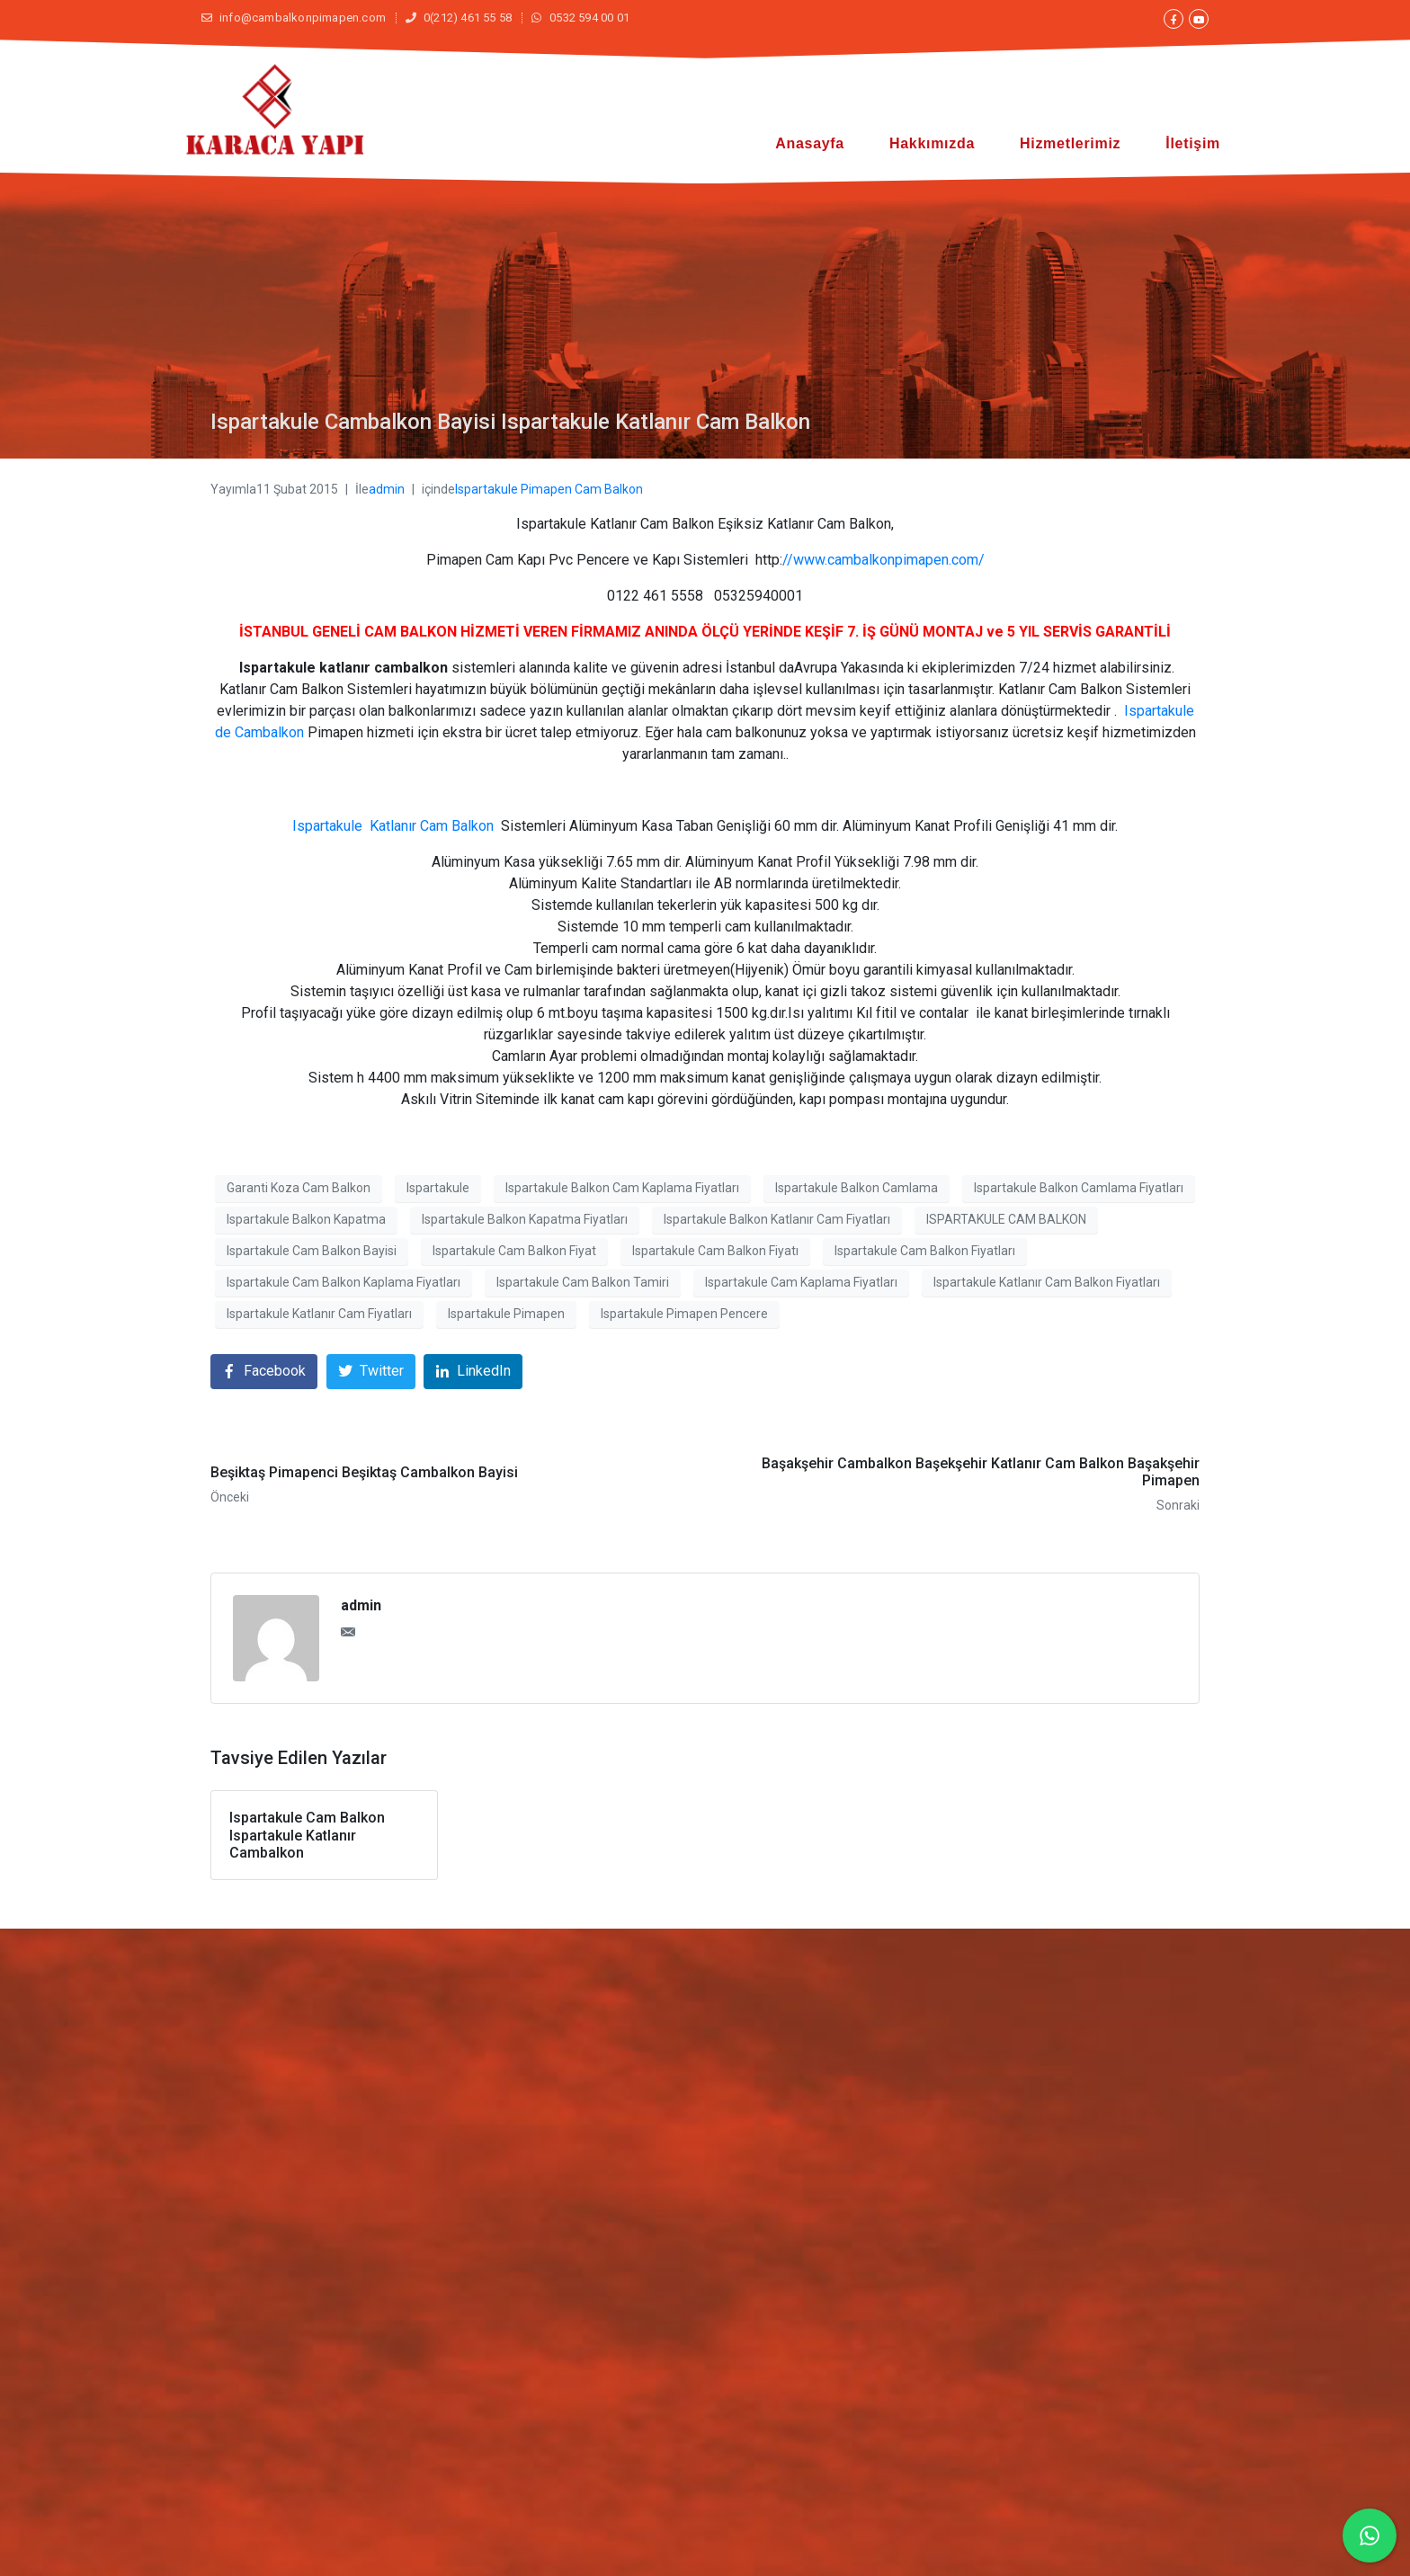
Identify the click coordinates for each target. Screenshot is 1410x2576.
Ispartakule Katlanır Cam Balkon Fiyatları (1046, 1282)
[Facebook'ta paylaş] (263, 1371)
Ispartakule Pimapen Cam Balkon (549, 489)
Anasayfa (809, 143)
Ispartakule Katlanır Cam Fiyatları (319, 1313)
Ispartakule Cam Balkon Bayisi (312, 1250)
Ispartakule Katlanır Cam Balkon (393, 825)
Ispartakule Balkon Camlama (856, 1188)
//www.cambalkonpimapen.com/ (883, 559)
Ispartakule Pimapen (506, 1313)
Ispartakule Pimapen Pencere (684, 1313)
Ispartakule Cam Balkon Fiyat (514, 1250)
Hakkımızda (932, 143)
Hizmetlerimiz (1070, 143)
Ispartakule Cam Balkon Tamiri (582, 1282)
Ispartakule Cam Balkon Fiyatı (715, 1250)
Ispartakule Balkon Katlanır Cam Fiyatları (777, 1219)
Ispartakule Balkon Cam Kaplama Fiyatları (622, 1188)
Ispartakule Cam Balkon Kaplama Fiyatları (343, 1282)
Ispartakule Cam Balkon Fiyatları (924, 1250)
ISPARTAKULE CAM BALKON (1006, 1219)
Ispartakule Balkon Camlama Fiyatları (1078, 1188)
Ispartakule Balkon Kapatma (306, 1219)
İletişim (1192, 143)
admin (387, 489)
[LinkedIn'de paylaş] (473, 1371)
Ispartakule (437, 1188)
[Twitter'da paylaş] (370, 1371)
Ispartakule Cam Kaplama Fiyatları (801, 1282)
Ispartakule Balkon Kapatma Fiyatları (525, 1219)
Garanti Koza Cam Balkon (298, 1188)
